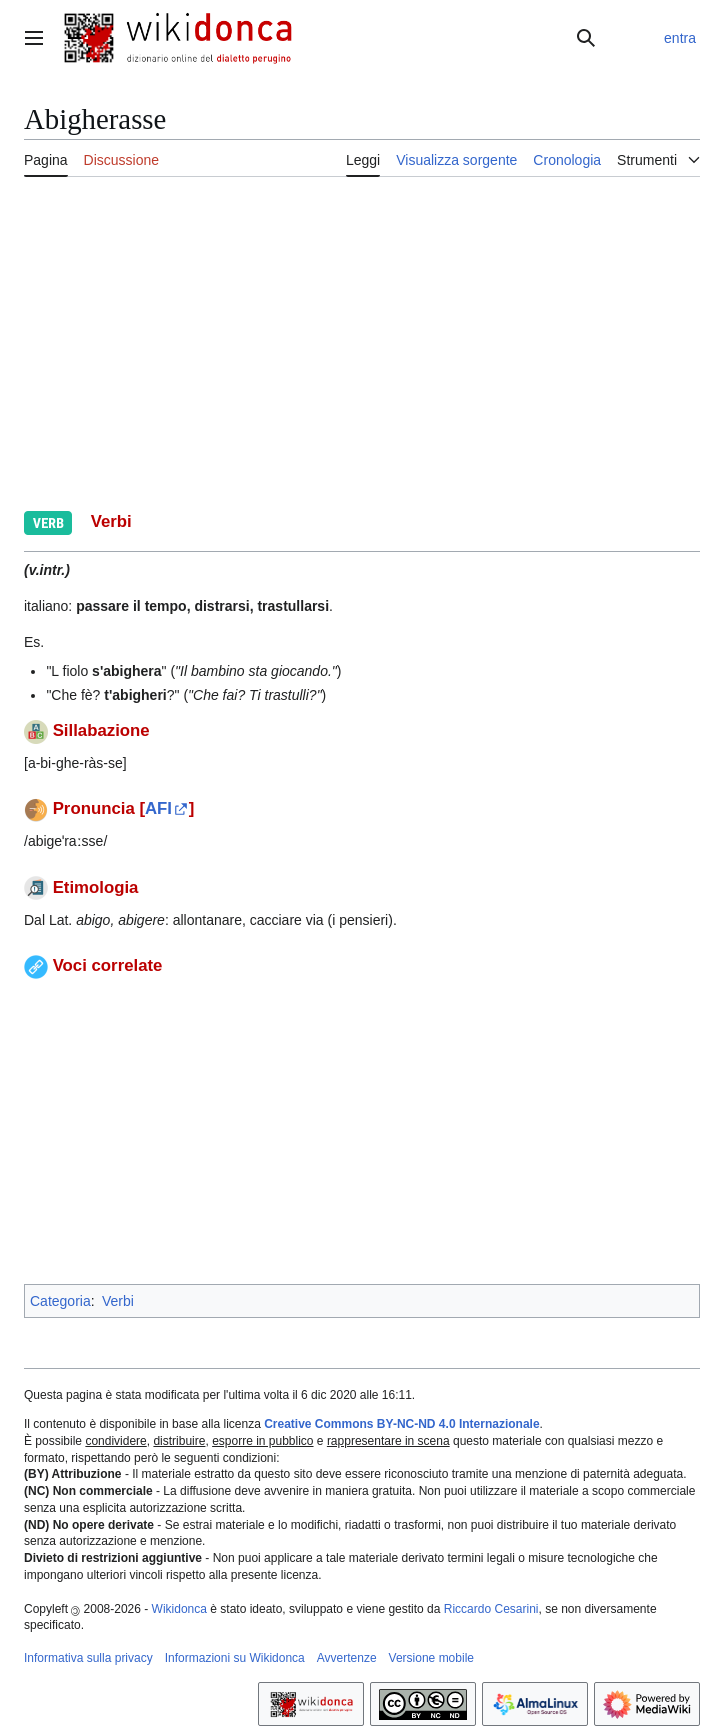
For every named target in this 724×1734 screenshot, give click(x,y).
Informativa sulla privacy (88, 1658)
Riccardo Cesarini (491, 1609)
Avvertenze (347, 1658)
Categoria (60, 1301)
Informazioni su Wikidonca (235, 1658)
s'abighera (126, 671)
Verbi (118, 1301)
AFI (158, 808)
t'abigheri (135, 695)
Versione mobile (431, 1658)
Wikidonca (179, 1609)
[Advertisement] (362, 1130)
